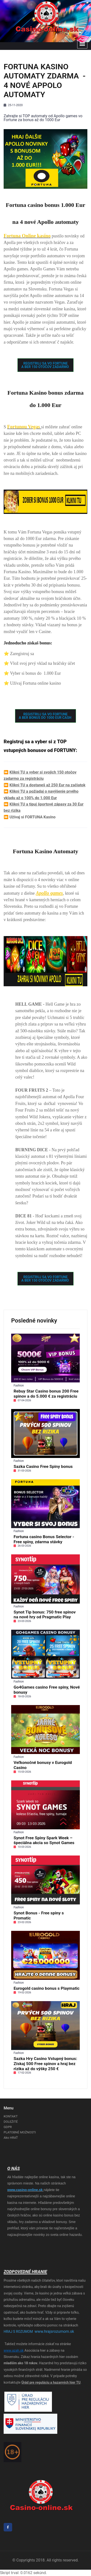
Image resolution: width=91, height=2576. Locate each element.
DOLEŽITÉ (11, 2121)
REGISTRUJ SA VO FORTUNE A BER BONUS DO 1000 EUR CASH (45, 716)
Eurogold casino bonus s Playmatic (47, 1988)
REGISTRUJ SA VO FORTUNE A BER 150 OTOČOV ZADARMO (45, 365)
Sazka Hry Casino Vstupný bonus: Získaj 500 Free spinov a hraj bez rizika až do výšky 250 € (45, 2063)
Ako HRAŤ (11, 2137)
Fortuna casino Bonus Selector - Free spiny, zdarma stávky (44, 1539)
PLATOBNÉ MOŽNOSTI (20, 2132)
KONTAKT (11, 2116)
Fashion (19, 1385)
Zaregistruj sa (22, 653)
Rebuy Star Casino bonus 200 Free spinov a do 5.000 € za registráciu (46, 1394)
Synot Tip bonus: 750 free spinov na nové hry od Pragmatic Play (45, 1615)
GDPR (8, 2127)
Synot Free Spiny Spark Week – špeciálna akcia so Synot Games (44, 1840)
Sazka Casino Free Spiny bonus (43, 1466)
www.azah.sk (14, 2350)
